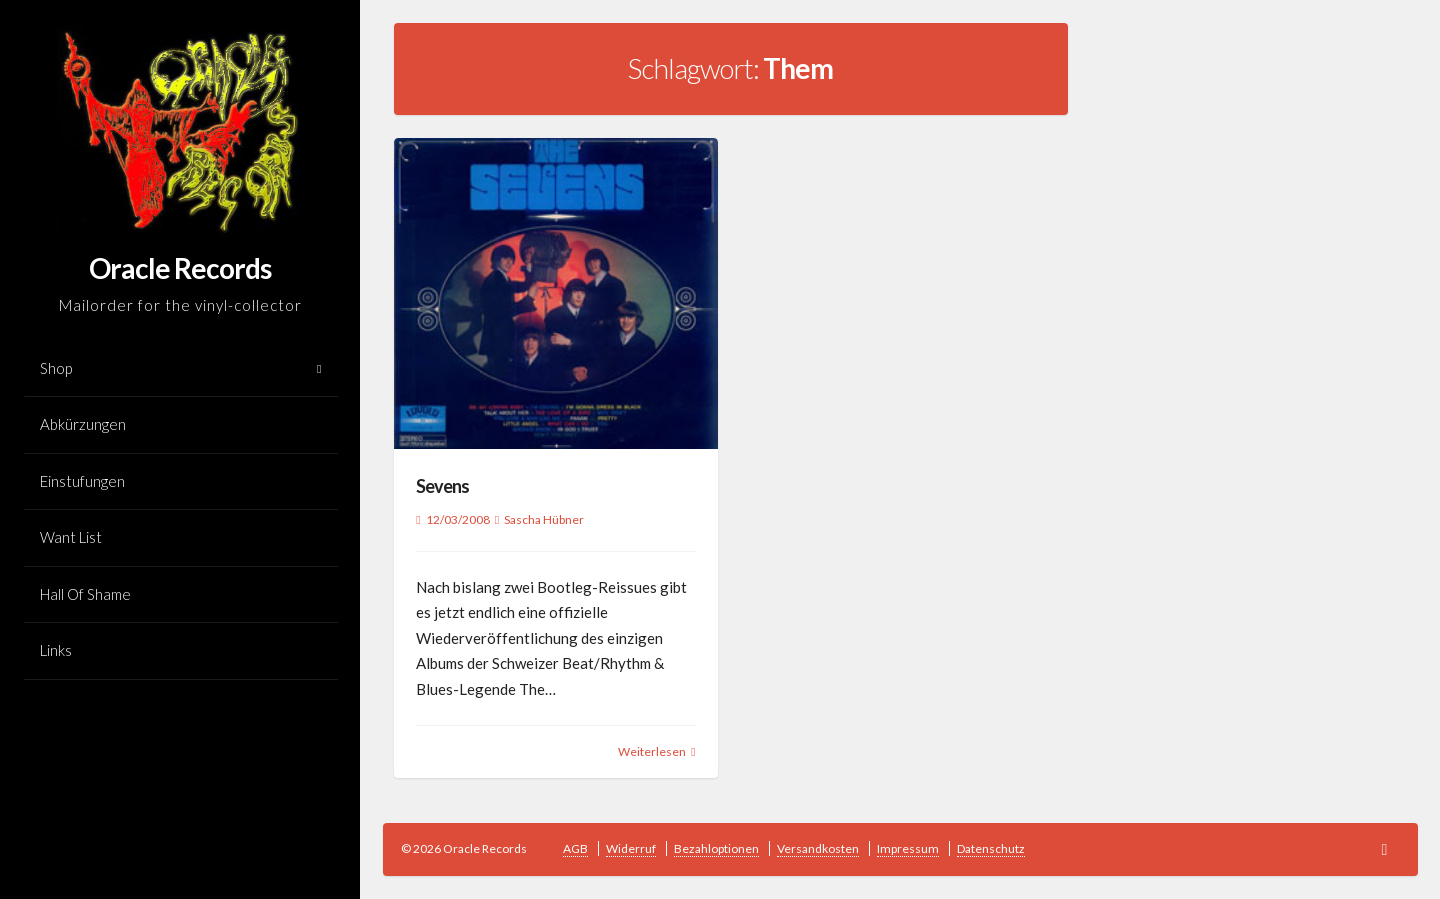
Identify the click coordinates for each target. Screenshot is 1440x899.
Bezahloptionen (716, 848)
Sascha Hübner (544, 519)
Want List (71, 537)
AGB (575, 848)
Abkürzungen (83, 424)
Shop (56, 368)
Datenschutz (991, 848)
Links (56, 650)
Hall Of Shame (85, 594)
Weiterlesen (652, 751)
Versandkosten (818, 848)
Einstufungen (82, 481)
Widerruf (631, 848)
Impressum (908, 848)
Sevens (442, 486)
